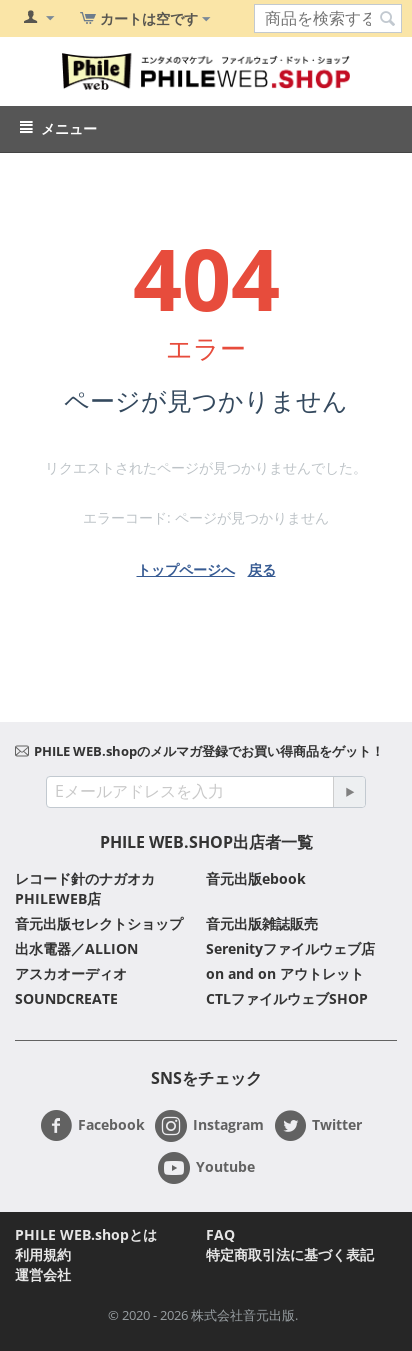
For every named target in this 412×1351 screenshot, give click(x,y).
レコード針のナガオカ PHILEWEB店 (85, 888)
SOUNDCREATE (66, 998)
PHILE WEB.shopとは (86, 1234)
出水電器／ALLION (76, 948)
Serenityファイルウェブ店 (290, 948)
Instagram (209, 1126)
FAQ (220, 1234)
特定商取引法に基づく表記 (290, 1254)
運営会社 (43, 1274)
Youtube (206, 1168)
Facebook (92, 1126)
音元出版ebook (256, 878)
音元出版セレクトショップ (99, 923)
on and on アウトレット (285, 973)
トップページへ (186, 569)
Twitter (318, 1126)
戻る (262, 569)
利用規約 (43, 1254)
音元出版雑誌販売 (262, 923)
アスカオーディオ (71, 973)
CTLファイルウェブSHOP (287, 998)
